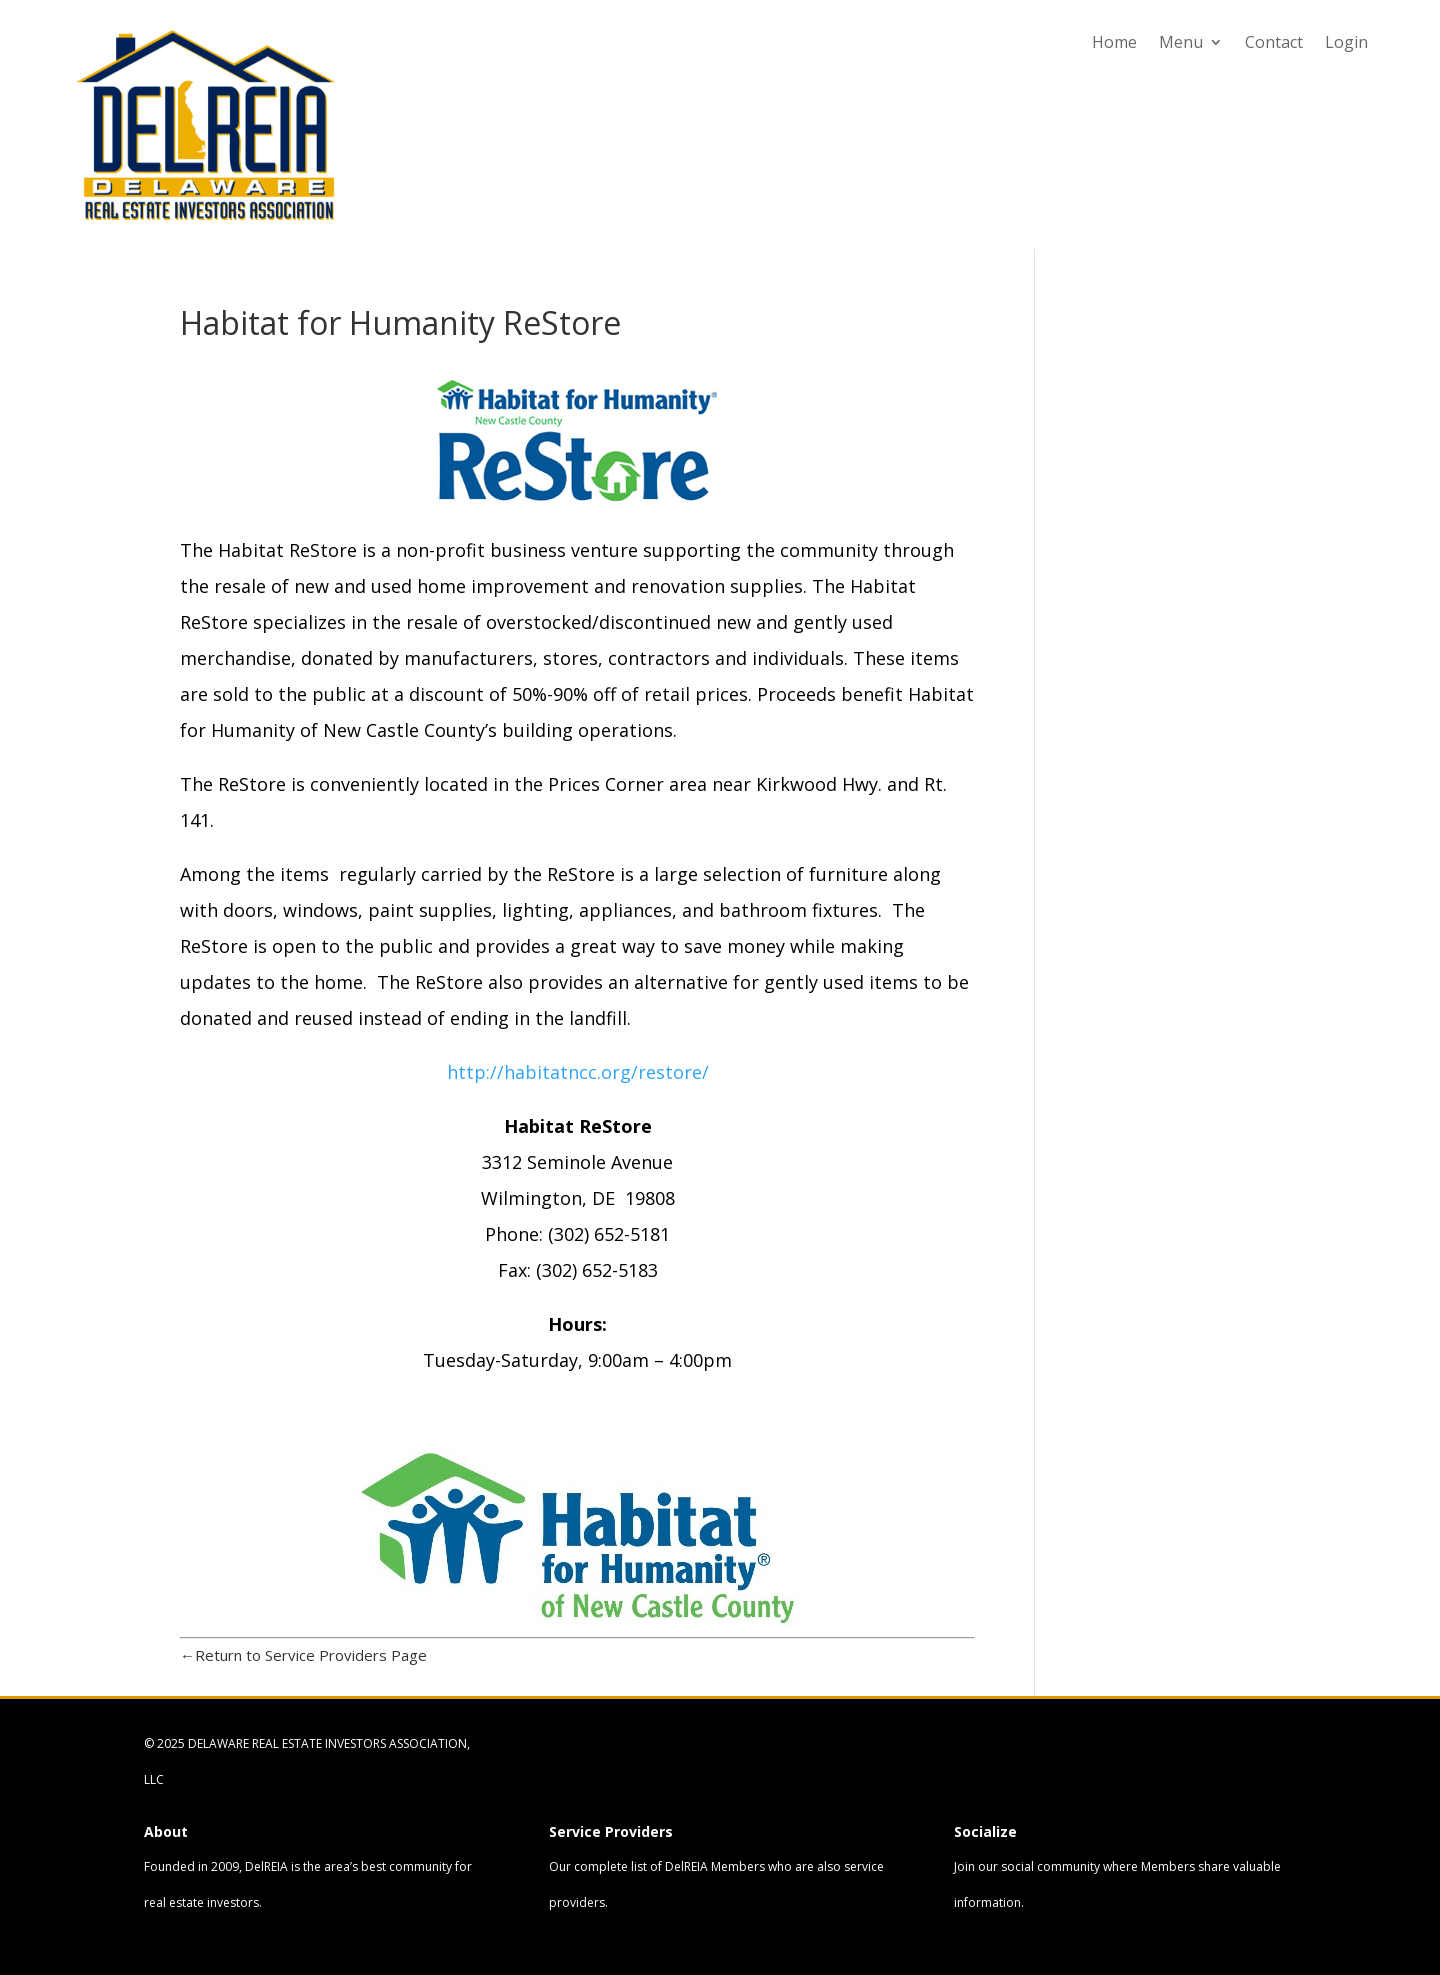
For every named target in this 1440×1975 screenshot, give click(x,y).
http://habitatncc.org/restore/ (578, 1072)
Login (1346, 44)
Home (1114, 44)
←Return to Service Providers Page (303, 1655)
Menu (1181, 44)
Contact (1274, 44)
